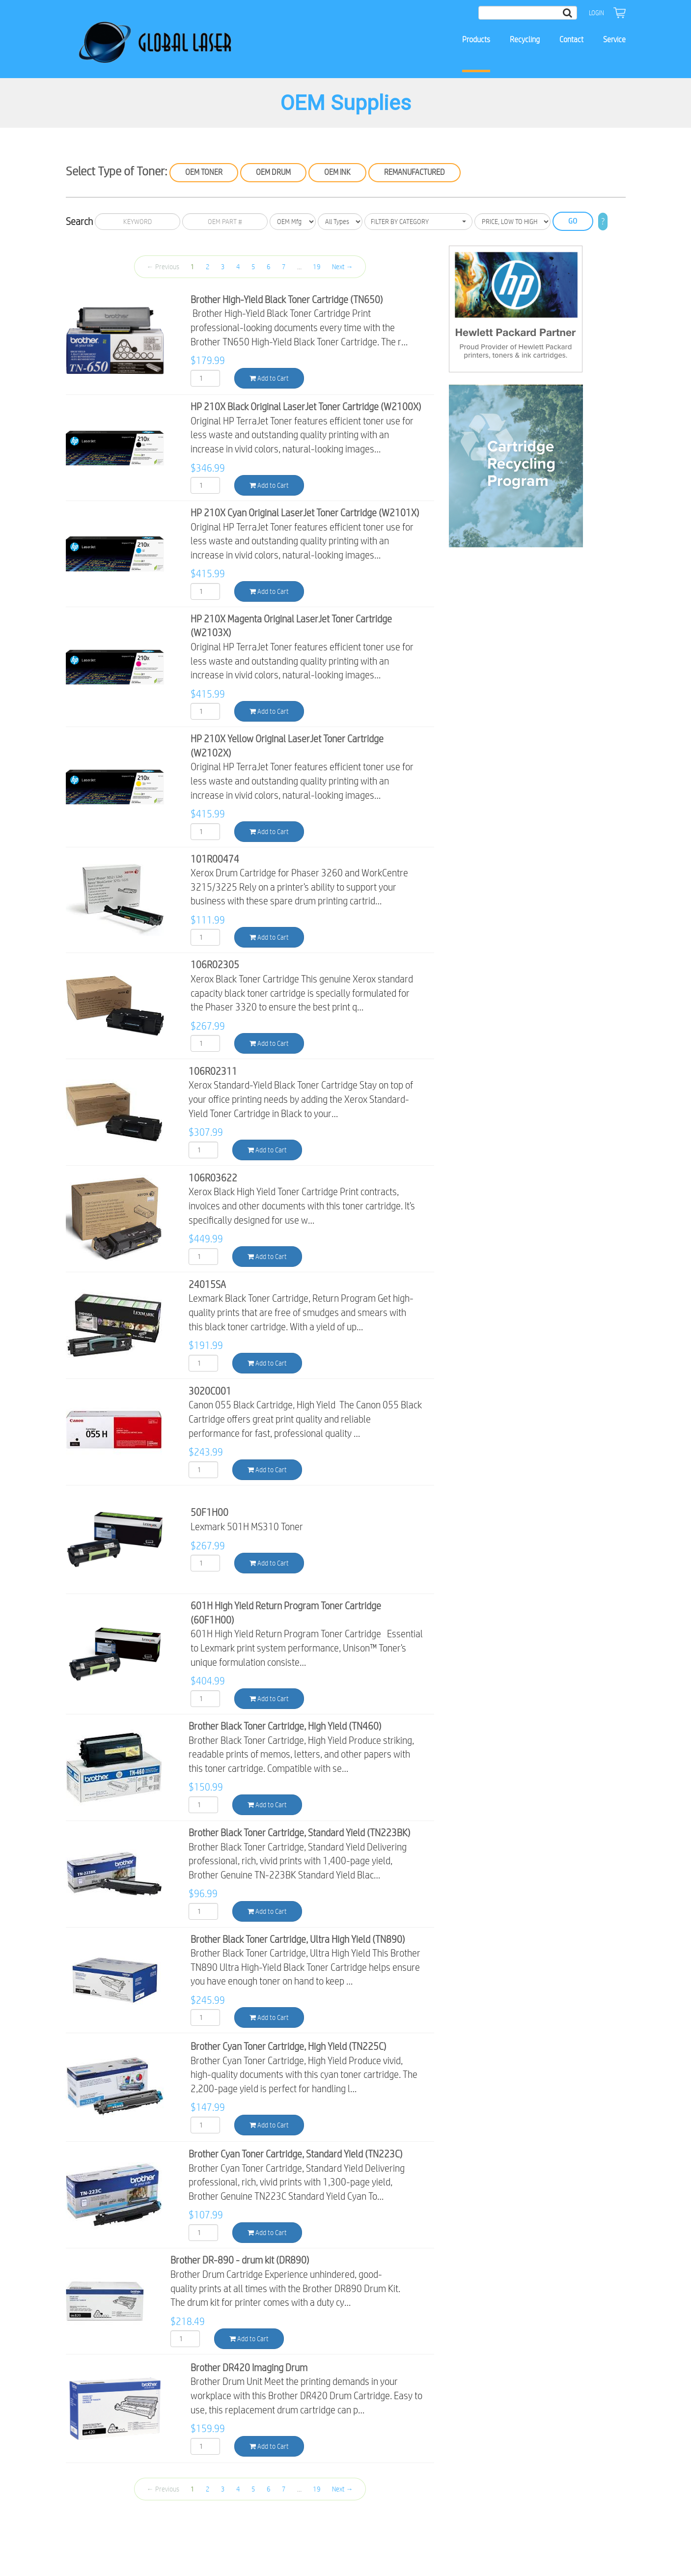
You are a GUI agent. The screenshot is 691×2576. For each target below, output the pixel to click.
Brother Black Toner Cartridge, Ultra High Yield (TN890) (298, 1939)
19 (317, 266)
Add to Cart (269, 378)
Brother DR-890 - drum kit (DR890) (239, 2260)
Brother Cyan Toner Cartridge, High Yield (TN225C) (289, 2046)
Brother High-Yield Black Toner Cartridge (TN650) (287, 299)
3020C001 (210, 1391)
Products (476, 39)
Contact (571, 39)
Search (79, 221)
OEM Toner (203, 172)
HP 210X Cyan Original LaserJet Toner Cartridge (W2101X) (305, 512)
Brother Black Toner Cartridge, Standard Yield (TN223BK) (300, 1832)
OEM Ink (337, 172)
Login (596, 12)
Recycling (525, 39)
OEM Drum (273, 172)
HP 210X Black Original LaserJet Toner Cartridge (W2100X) (306, 406)
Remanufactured (414, 172)
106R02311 (213, 1071)
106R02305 (215, 964)
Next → (342, 266)
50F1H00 (209, 1512)
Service (614, 39)
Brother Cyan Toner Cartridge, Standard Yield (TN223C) (296, 2154)
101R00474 (215, 859)
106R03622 (213, 1178)
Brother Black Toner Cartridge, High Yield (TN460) (285, 1726)
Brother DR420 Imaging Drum (249, 2367)
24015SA (207, 1284)
